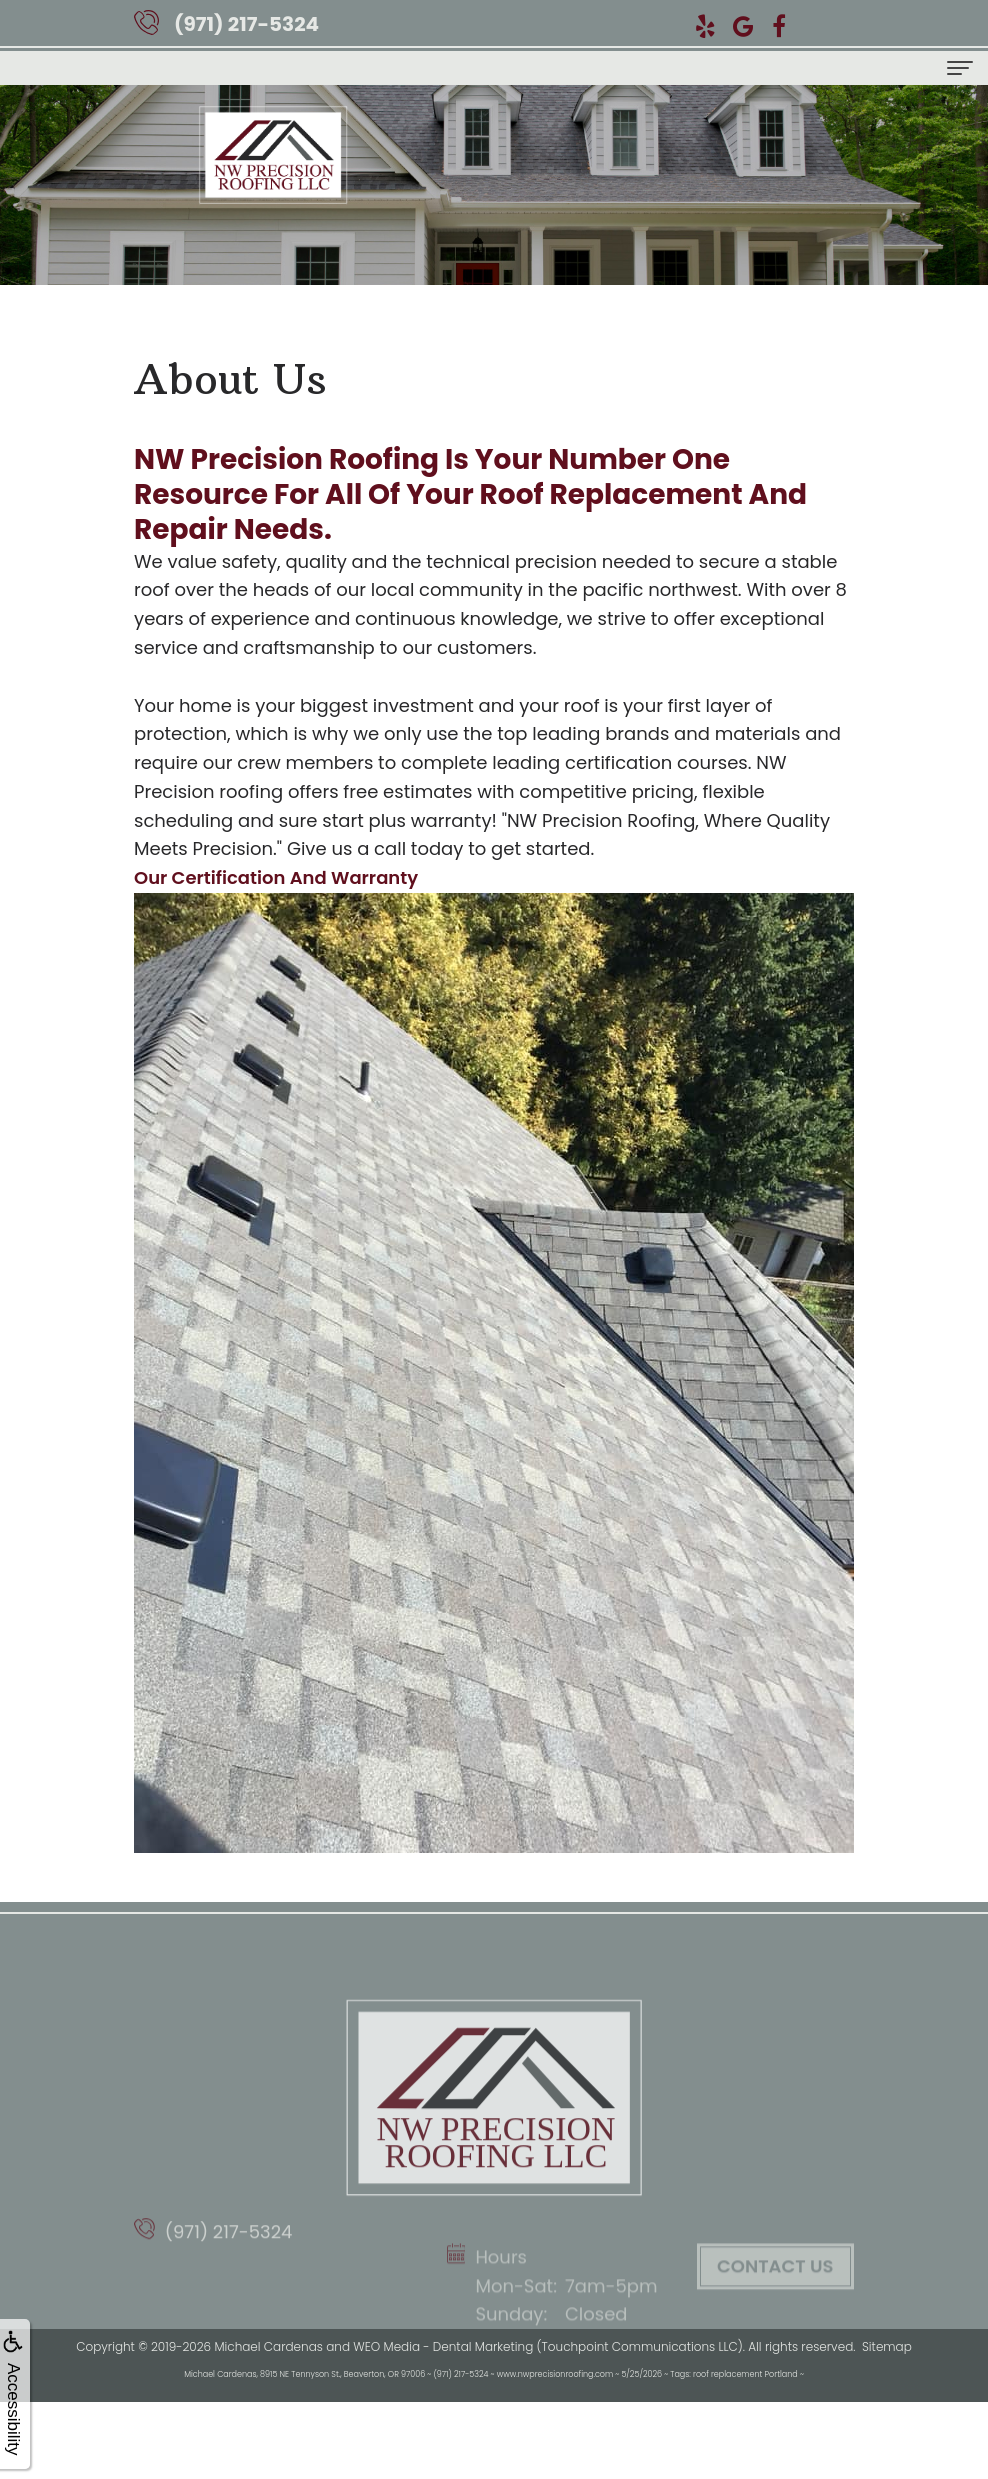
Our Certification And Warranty (276, 877)
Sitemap (887, 2346)
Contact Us (775, 2319)
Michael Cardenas (268, 2346)
